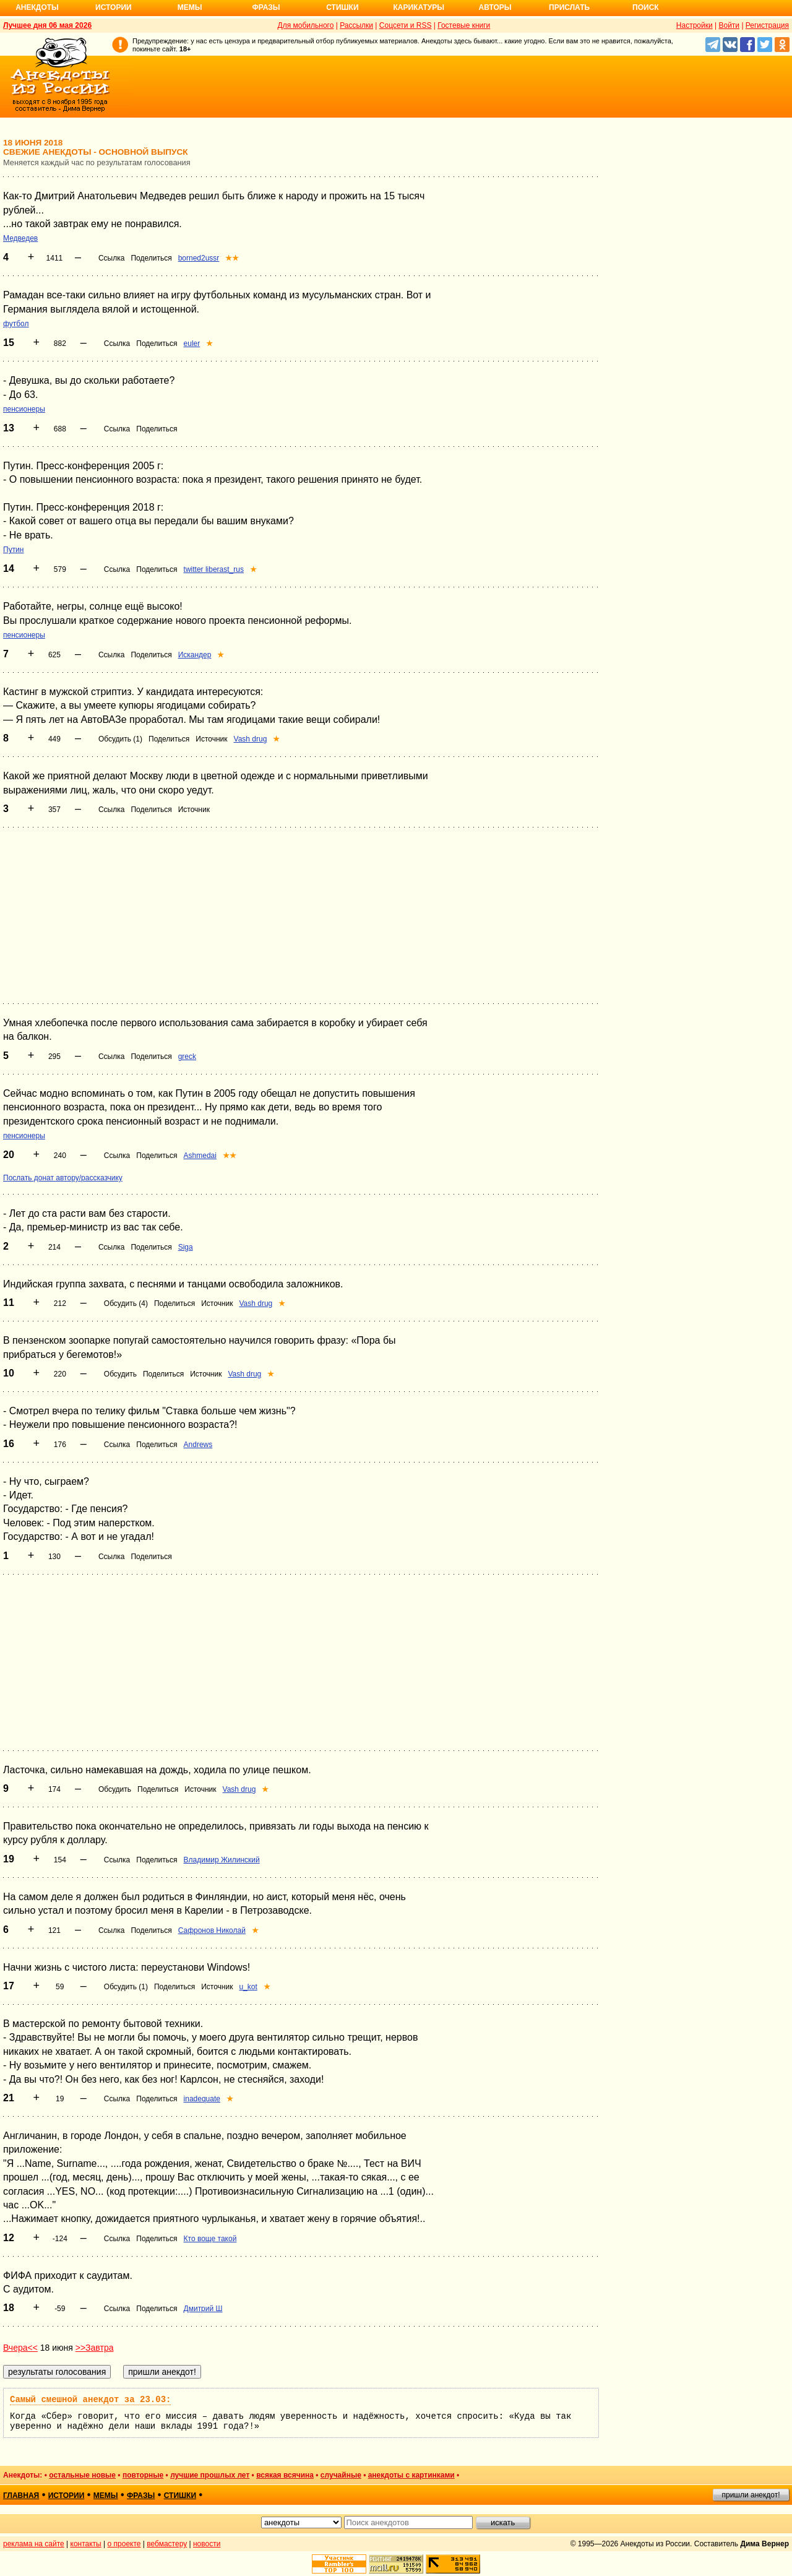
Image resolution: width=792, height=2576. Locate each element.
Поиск (645, 7)
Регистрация (767, 25)
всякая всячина (285, 2475)
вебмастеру (167, 2543)
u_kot (248, 1986)
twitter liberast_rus (214, 569)
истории (66, 2495)
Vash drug (250, 739)
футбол (16, 323)
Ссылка (111, 258)
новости (206, 2543)
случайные (341, 2475)
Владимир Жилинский (222, 1860)
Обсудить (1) (120, 739)
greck (187, 1056)
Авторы (495, 7)
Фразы (266, 7)
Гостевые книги (463, 25)
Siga (185, 1247)
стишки (180, 2495)
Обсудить (120, 1374)
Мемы (190, 7)
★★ (232, 258)
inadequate (202, 2098)
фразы (141, 2495)
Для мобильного (306, 25)
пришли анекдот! (750, 2495)
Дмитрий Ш (203, 2308)
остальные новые (82, 2475)
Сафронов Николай (212, 1930)
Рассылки (356, 25)
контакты (86, 2543)
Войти (728, 25)
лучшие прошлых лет (209, 2475)
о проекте (124, 2543)
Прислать (569, 7)
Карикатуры (418, 7)
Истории (113, 7)
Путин (13, 549)
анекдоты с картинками (411, 2475)
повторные (143, 2475)
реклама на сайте (33, 2543)
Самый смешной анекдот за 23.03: (90, 2400)
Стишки (342, 7)
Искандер (195, 654)
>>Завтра (94, 2348)
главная (21, 2495)
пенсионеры (24, 409)
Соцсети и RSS (405, 25)
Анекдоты (37, 7)
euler (192, 343)
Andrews (198, 1444)
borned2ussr (199, 258)
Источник (211, 739)
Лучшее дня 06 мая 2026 (47, 25)
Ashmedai (200, 1155)
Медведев (20, 238)
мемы (105, 2495)
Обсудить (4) (126, 1303)
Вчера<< (20, 2348)
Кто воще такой (210, 2238)
